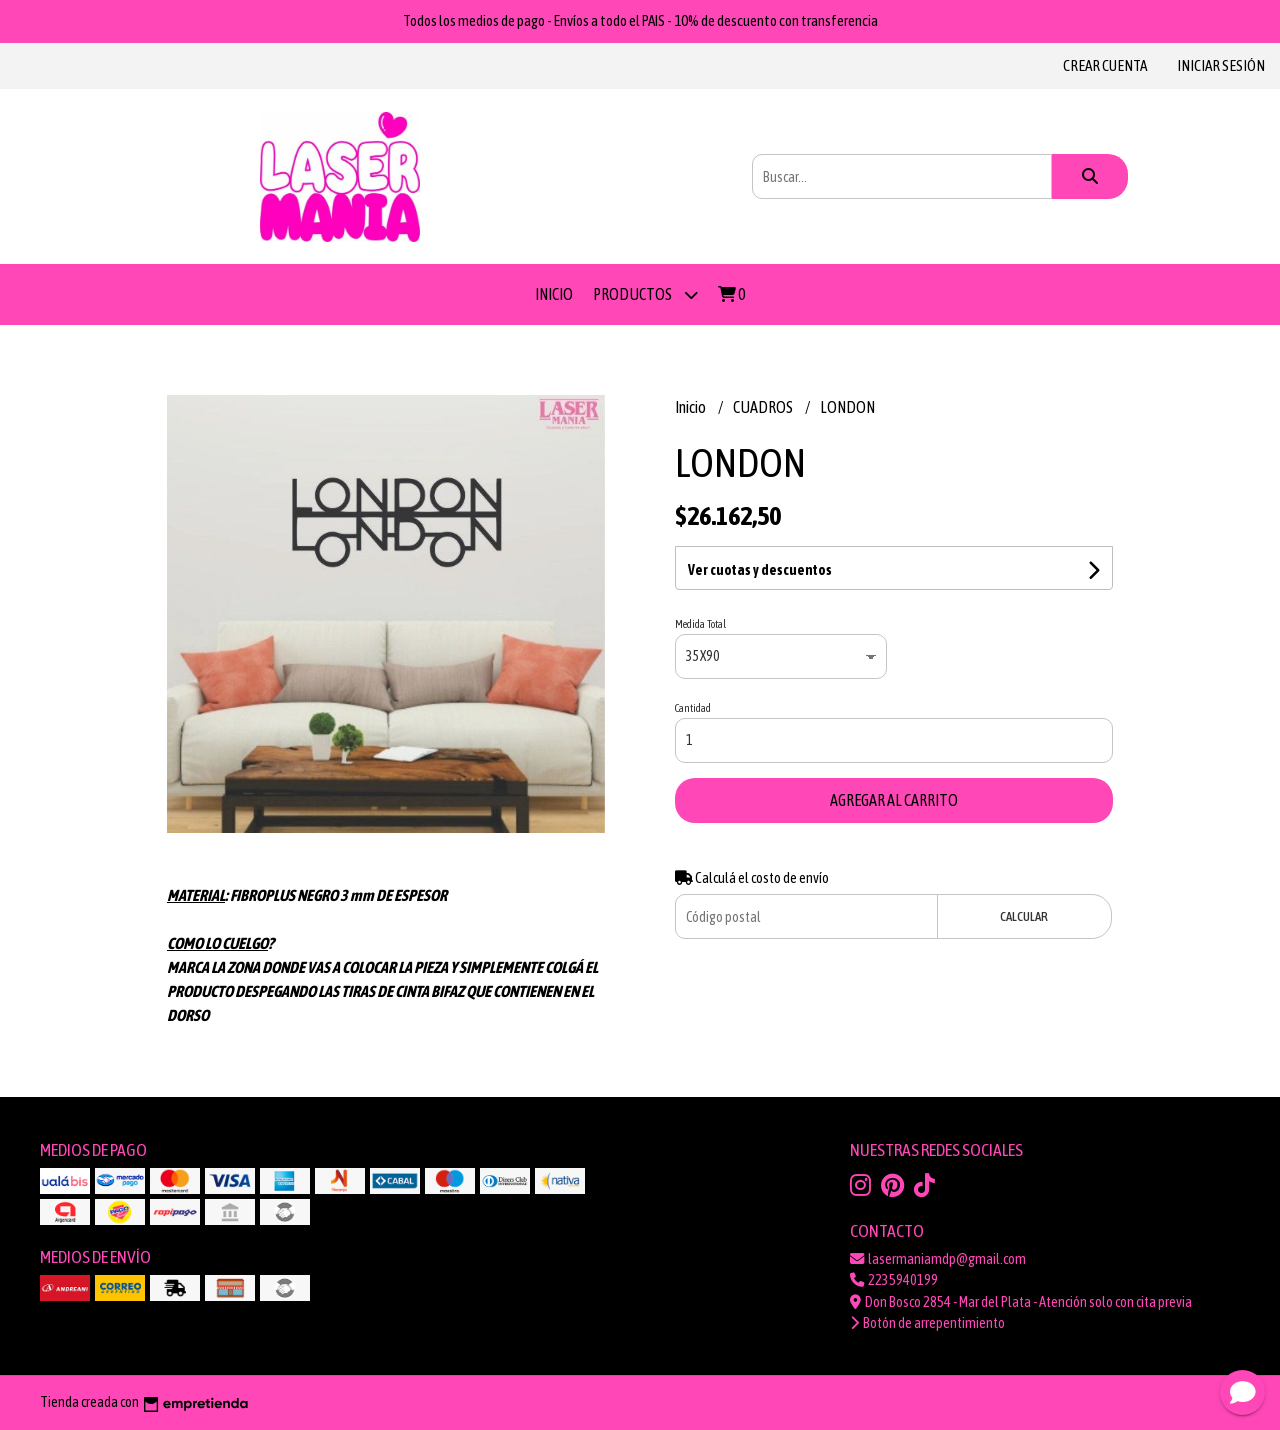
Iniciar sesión (1221, 65)
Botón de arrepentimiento (927, 1323)
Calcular (1024, 916)
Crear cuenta (1105, 65)
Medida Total (700, 624)
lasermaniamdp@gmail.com (938, 1259)
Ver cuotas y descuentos (760, 570)
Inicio (554, 294)
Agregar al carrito (894, 800)
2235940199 (894, 1280)
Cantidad (693, 708)
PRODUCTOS (645, 294)
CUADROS (764, 407)
